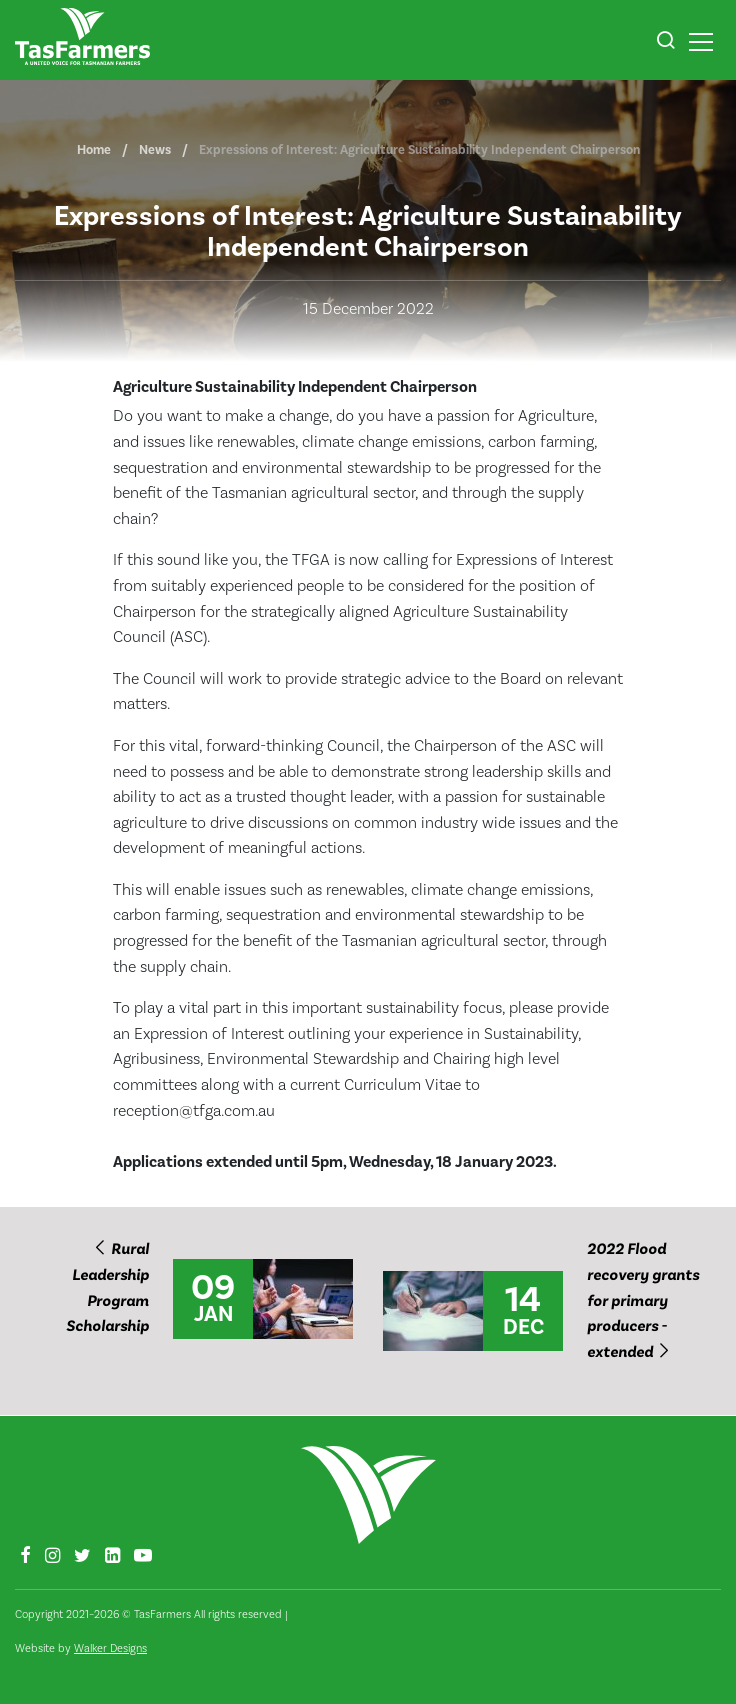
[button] (665, 43)
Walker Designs (110, 1648)
